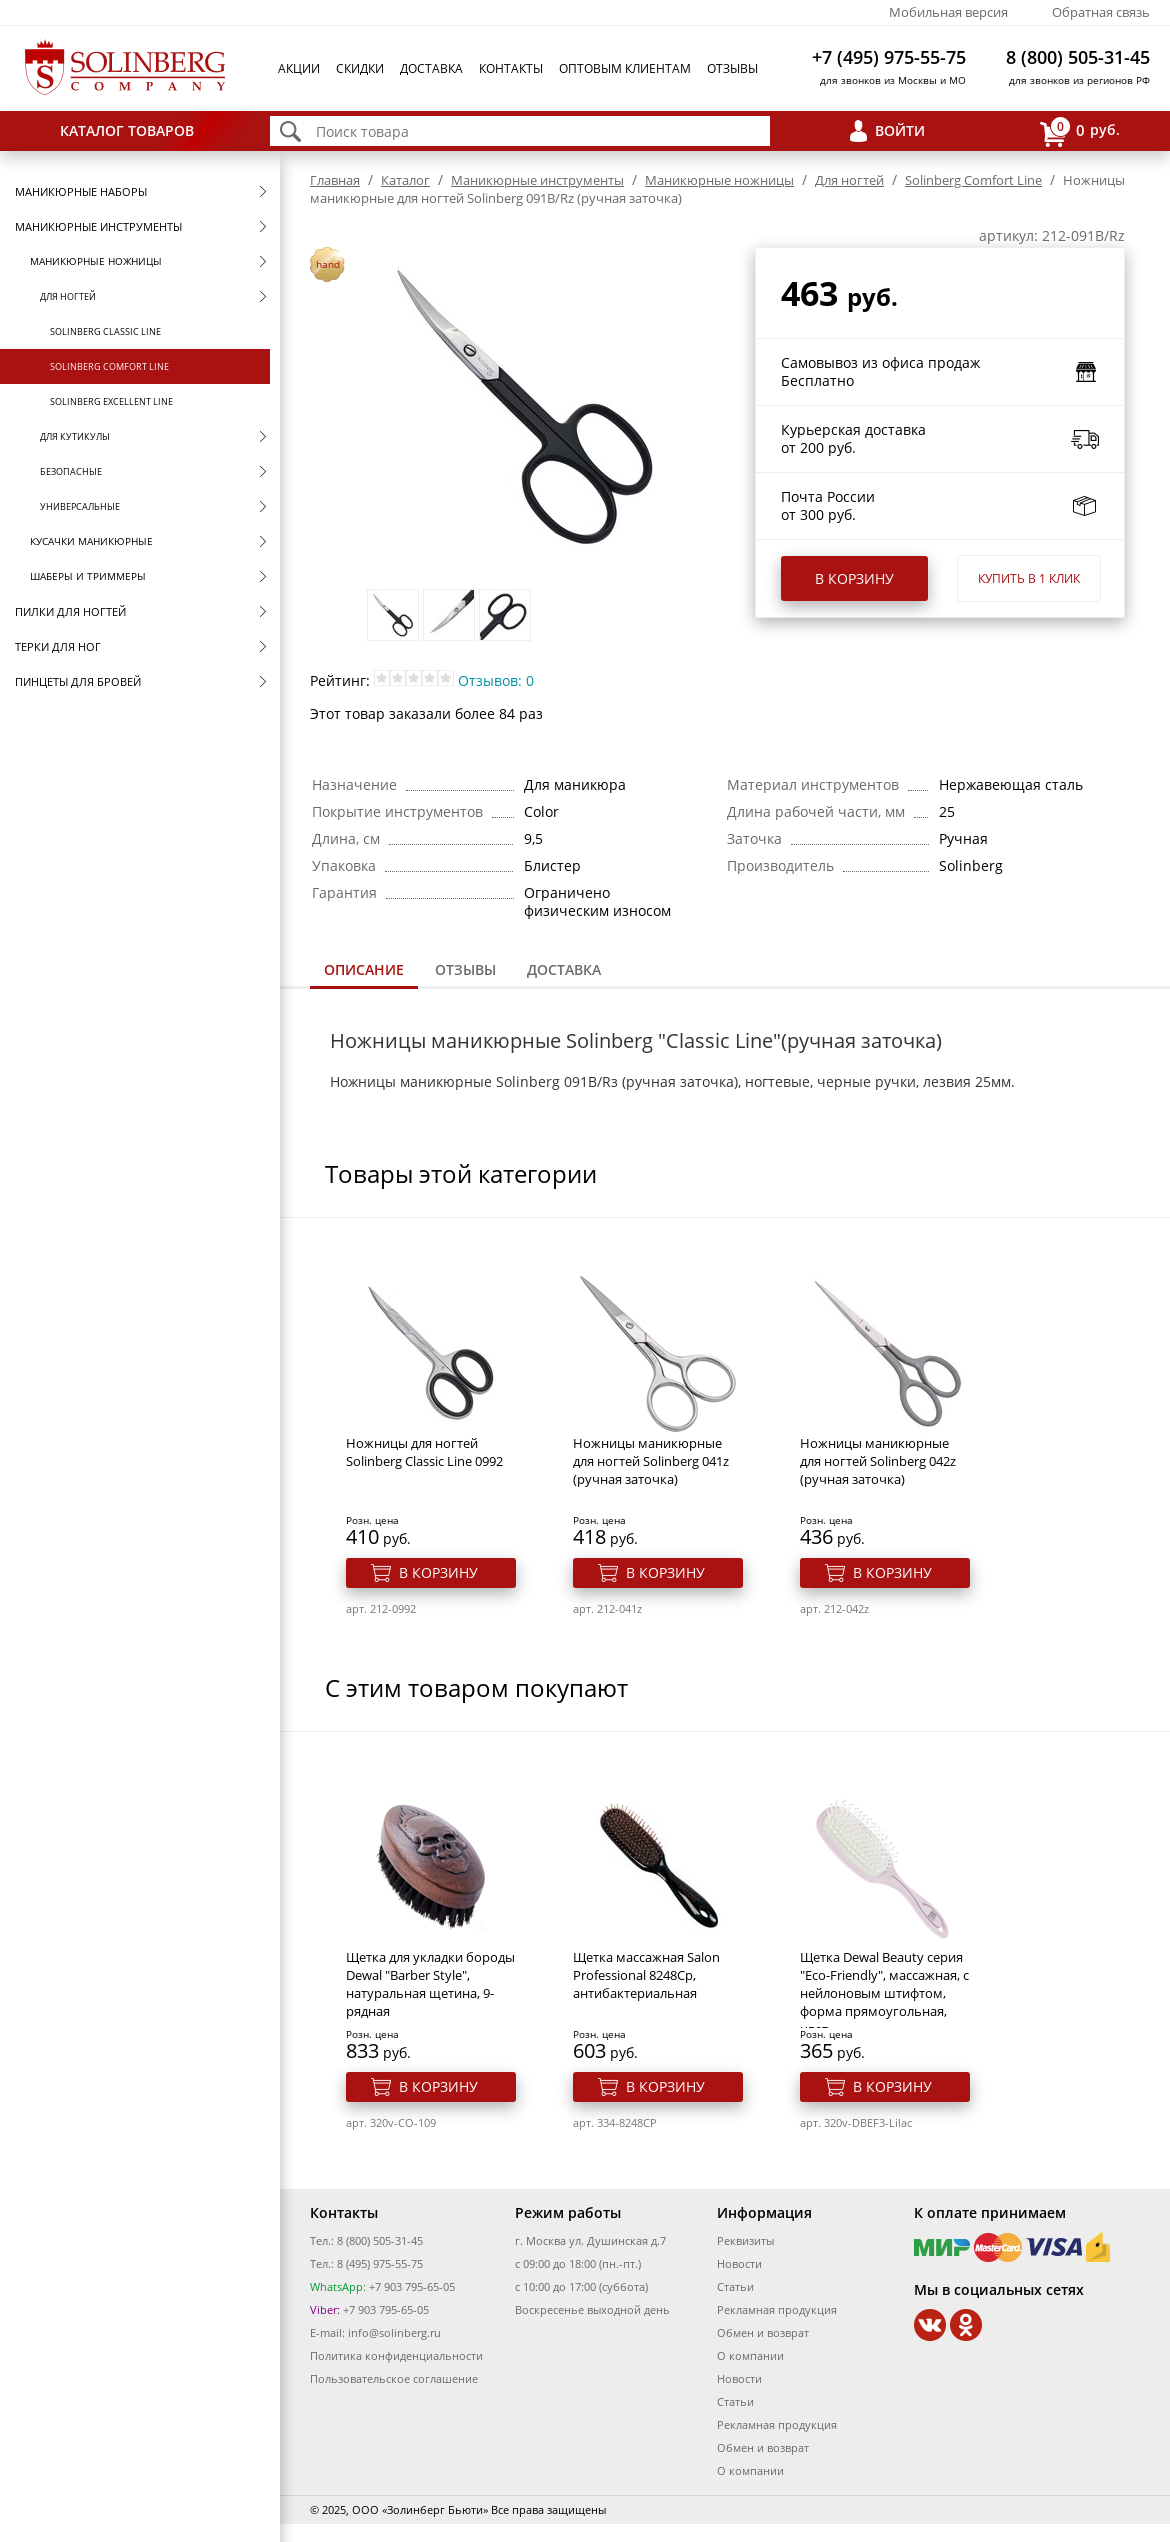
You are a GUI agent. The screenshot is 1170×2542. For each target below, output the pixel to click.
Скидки (360, 68)
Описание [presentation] (364, 969)
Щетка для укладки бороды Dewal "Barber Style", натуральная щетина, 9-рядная (430, 1984)
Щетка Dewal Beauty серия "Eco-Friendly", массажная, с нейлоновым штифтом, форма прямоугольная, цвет (884, 1993)
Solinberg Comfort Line (109, 366)
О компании (750, 2355)
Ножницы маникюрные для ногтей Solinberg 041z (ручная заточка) (651, 1461)
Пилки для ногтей (70, 611)
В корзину (854, 578)
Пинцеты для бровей (78, 681)
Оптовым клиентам (625, 68)
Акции (299, 68)
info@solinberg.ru (394, 2332)
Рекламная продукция (777, 2309)
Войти (900, 130)
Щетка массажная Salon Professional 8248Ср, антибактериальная (646, 1975)
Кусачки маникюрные (91, 541)
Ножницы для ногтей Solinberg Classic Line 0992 (424, 1452)
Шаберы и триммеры (88, 576)
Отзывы (732, 68)
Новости (739, 2263)
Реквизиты (745, 2240)
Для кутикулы (75, 436)
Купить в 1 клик (1029, 578)
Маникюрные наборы (81, 191)
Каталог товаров (127, 130)
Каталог (405, 180)
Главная (335, 180)
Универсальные (80, 506)
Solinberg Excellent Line (111, 401)
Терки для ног (58, 646)
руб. (1080, 131)
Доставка (431, 68)
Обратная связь (1101, 12)
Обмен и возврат (763, 2332)
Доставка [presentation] (564, 969)
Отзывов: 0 (496, 680)
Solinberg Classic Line (105, 331)
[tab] (364, 971)
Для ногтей (68, 296)
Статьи (735, 2286)
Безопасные (71, 471)
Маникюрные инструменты (98, 226)
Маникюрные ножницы (96, 261)
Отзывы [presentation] (465, 969)
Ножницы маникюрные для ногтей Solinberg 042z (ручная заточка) (878, 1461)
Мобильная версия (948, 12)
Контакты (511, 68)
